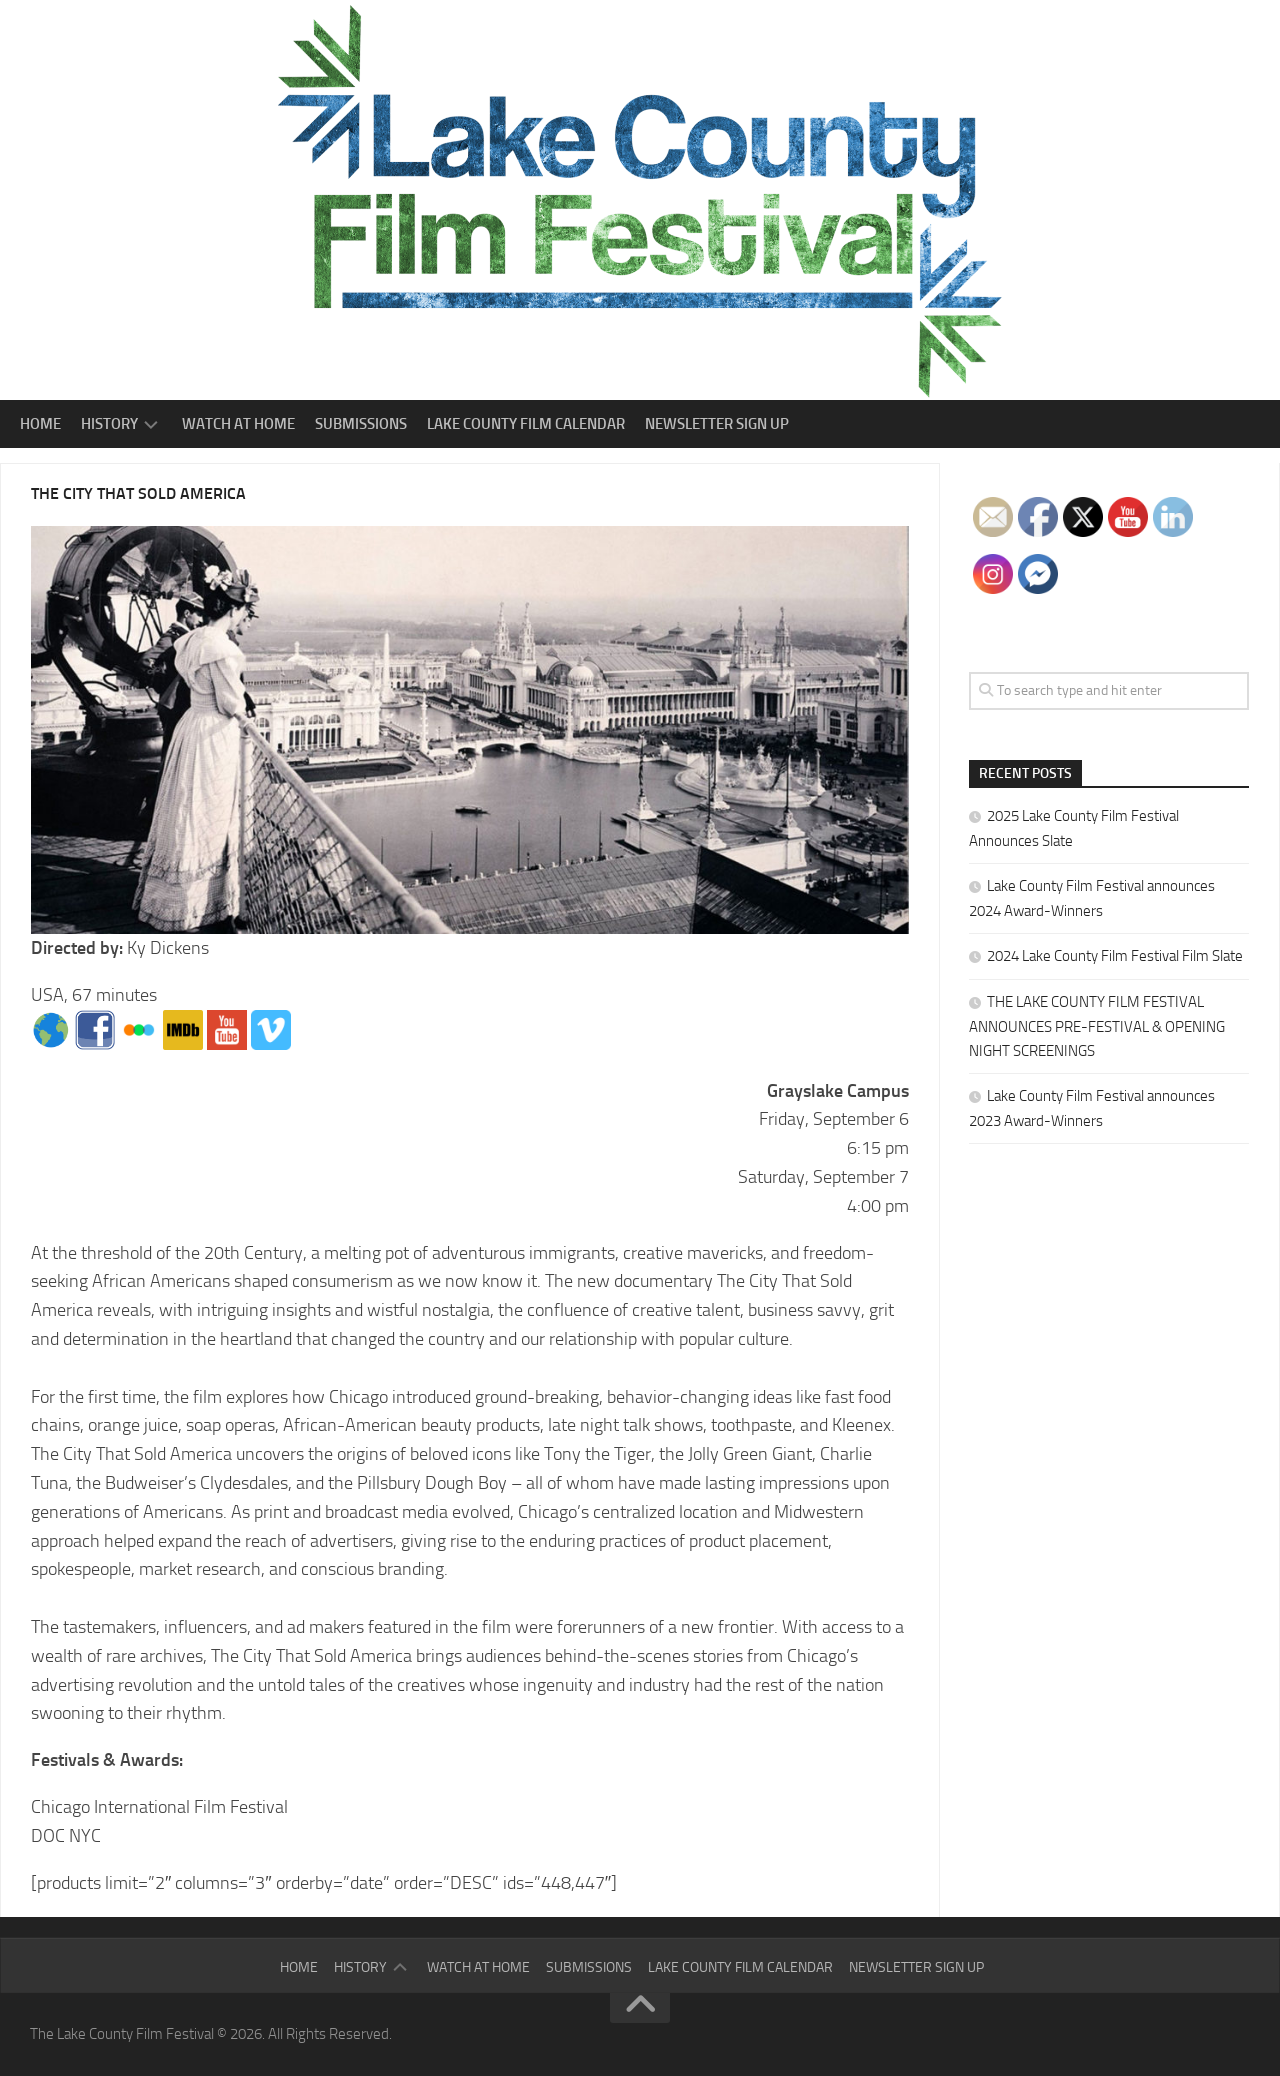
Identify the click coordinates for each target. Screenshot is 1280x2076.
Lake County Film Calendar (526, 424)
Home (40, 424)
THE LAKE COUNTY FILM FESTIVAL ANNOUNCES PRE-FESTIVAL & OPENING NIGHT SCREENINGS (1097, 1026)
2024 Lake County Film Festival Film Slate (1115, 956)
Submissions (361, 424)
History (109, 424)
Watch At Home (238, 424)
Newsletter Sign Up (717, 424)
